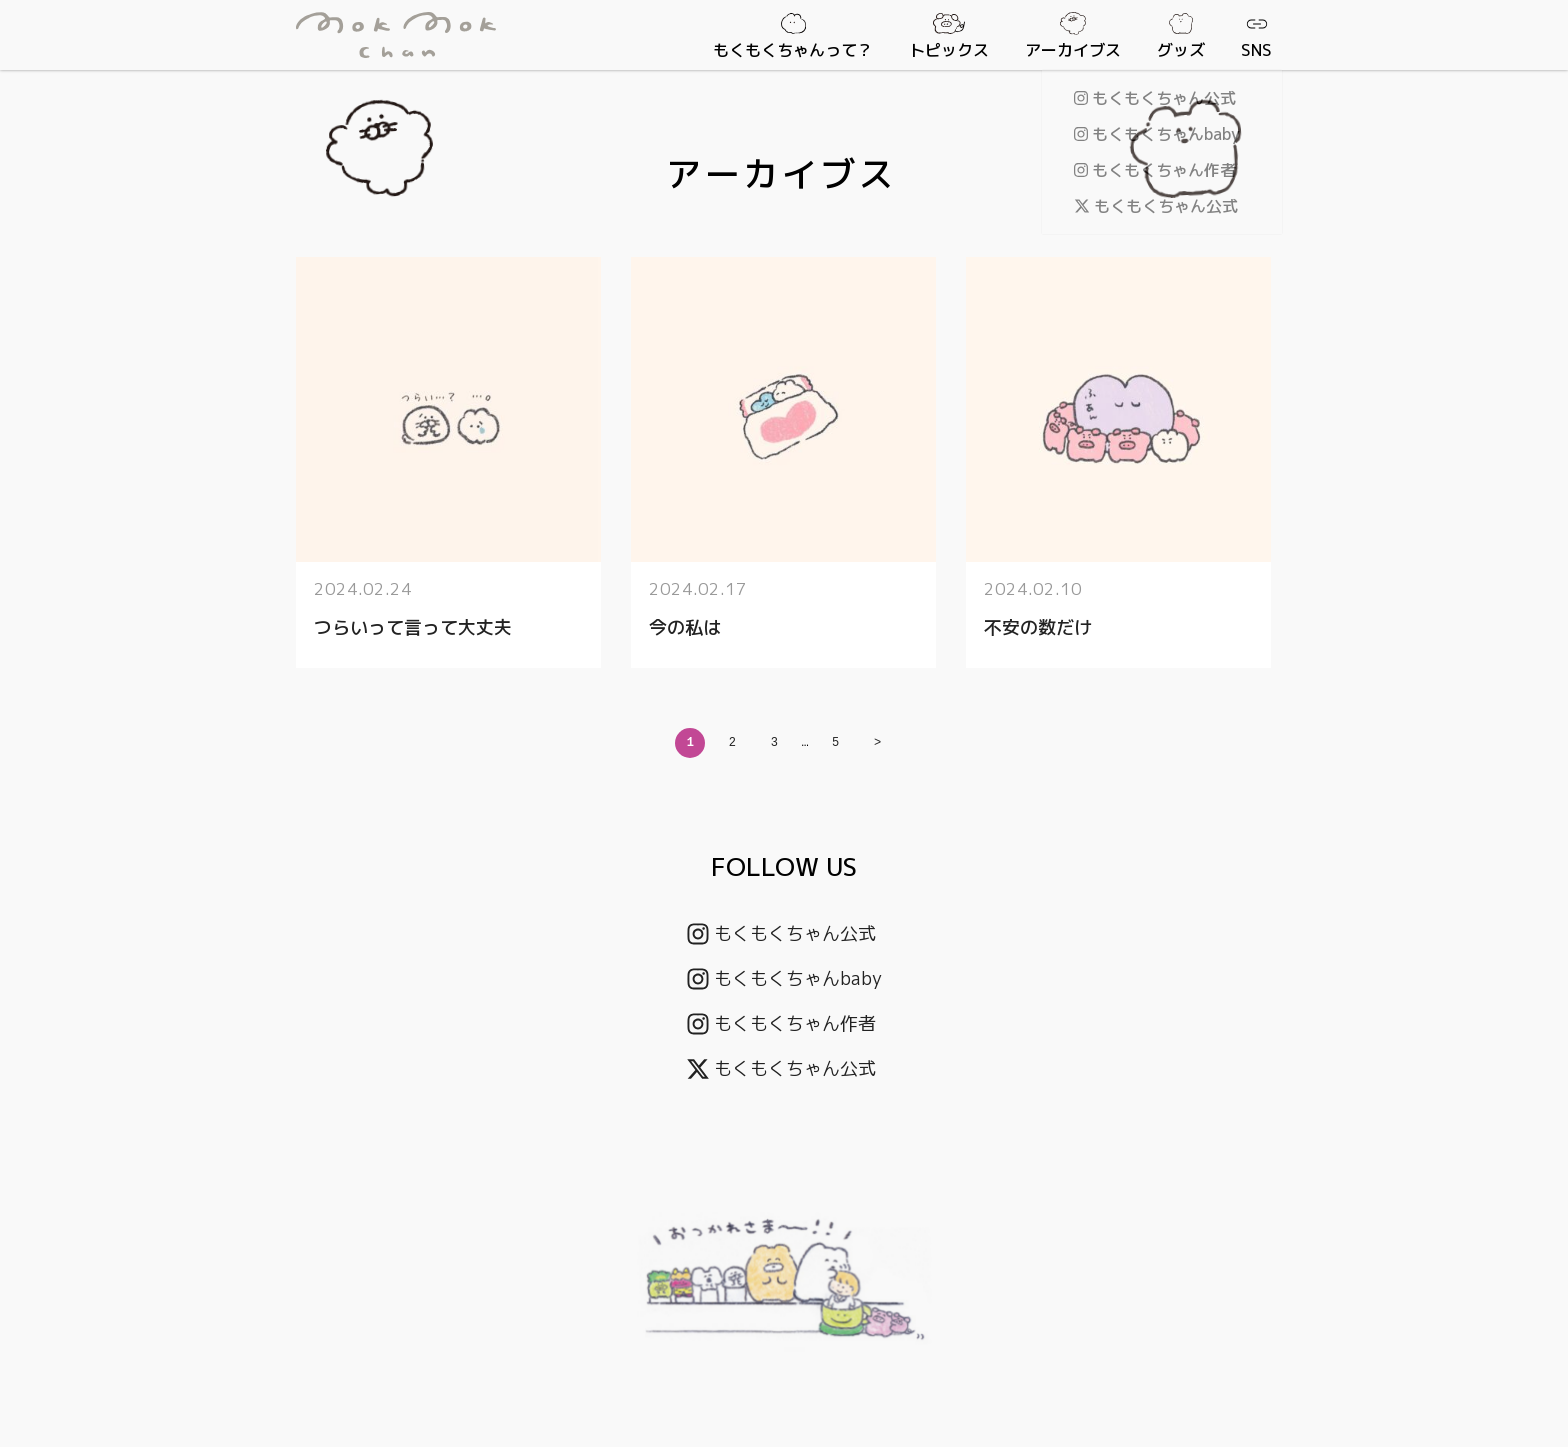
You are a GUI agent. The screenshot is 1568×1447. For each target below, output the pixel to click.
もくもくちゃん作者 (781, 1023)
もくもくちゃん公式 (781, 933)
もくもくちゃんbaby (784, 978)
